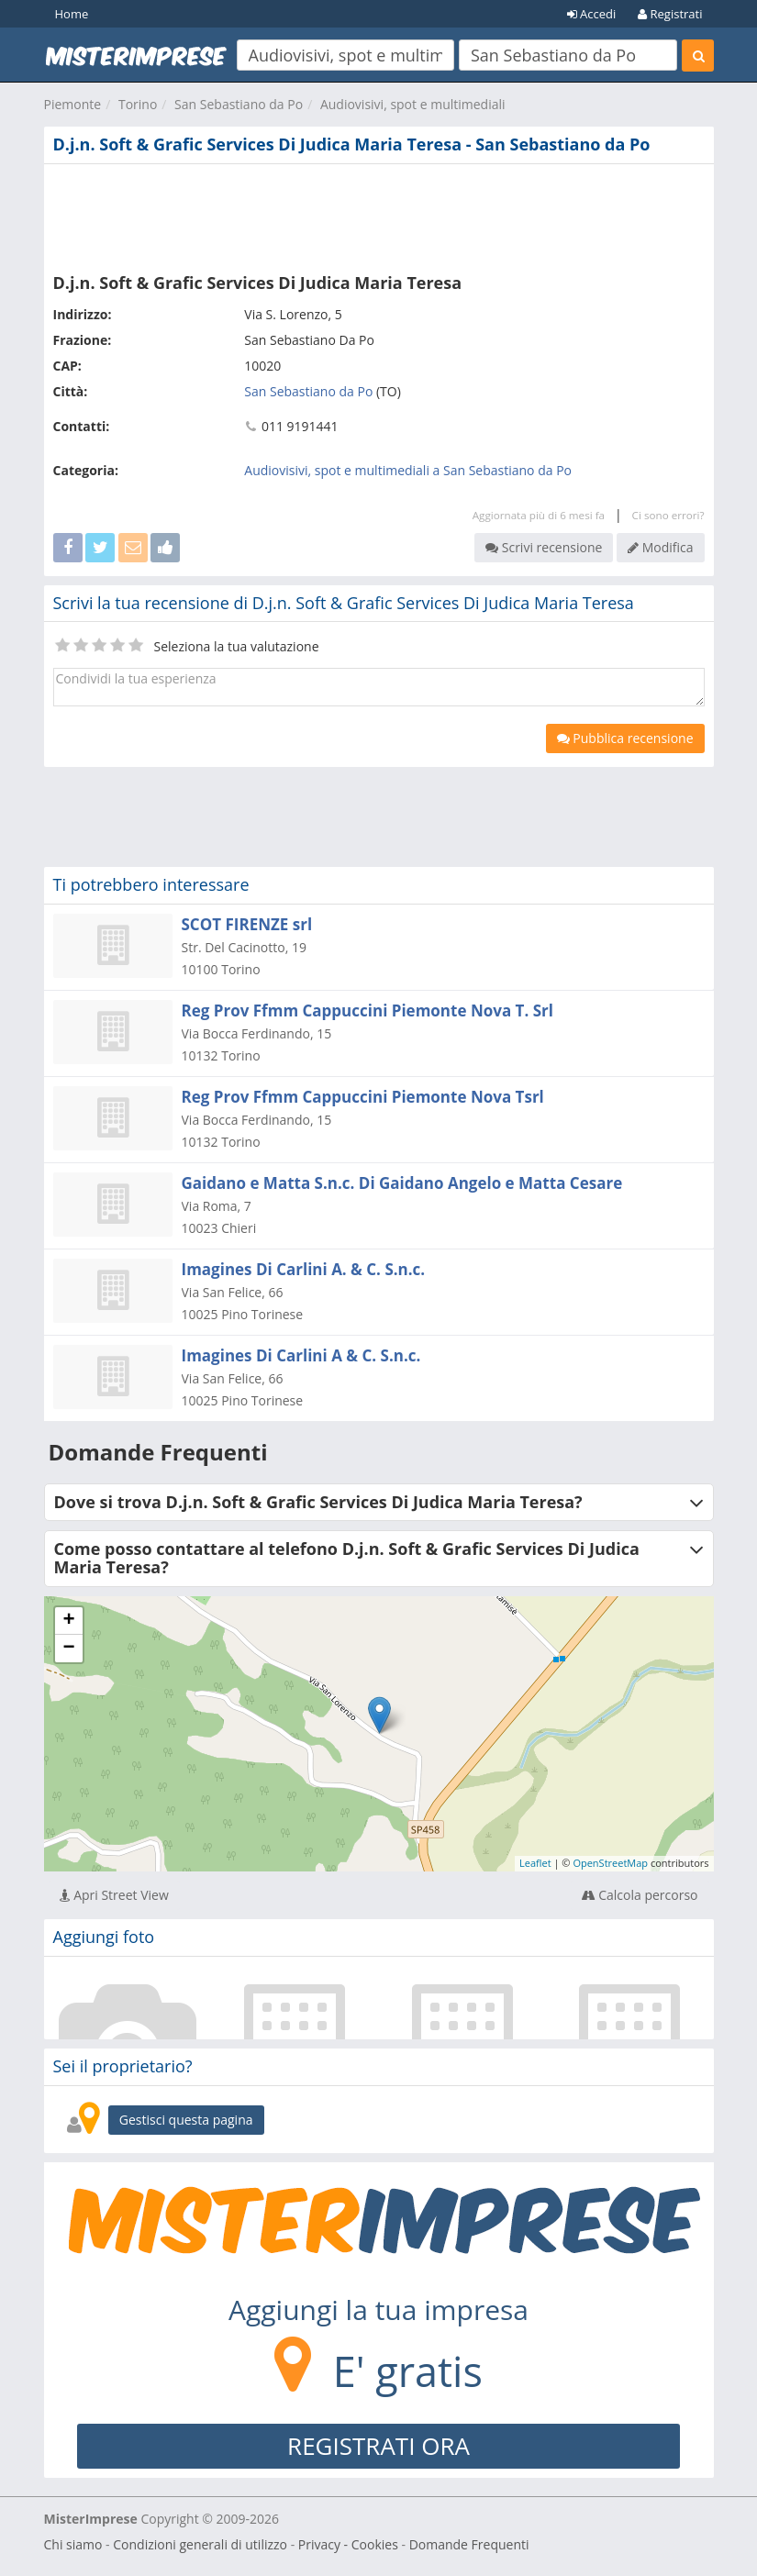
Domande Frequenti (469, 2544)
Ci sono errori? (668, 515)
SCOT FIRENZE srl (247, 924)
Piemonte (73, 104)
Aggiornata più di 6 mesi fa (539, 515)
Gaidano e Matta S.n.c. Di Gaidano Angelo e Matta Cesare (402, 1183)
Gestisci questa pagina (186, 2119)
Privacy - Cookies (348, 2544)
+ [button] (68, 1621)
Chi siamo (73, 2544)
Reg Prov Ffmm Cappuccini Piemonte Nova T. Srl (367, 1010)
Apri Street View (114, 1895)
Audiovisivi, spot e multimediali (413, 104)
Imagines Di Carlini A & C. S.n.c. (301, 1355)
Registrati (670, 14)
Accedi (592, 14)
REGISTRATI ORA (378, 2445)
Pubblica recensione (625, 738)
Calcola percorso (640, 1895)
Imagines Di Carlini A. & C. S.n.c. (304, 1269)
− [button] (68, 1648)
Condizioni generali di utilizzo (200, 2544)
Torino (137, 104)
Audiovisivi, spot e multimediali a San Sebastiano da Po (408, 470)
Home (72, 14)
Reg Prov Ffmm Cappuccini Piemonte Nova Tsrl (363, 1096)
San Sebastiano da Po (238, 104)
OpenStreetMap (610, 1863)
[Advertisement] (379, 214)
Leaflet (535, 1863)
